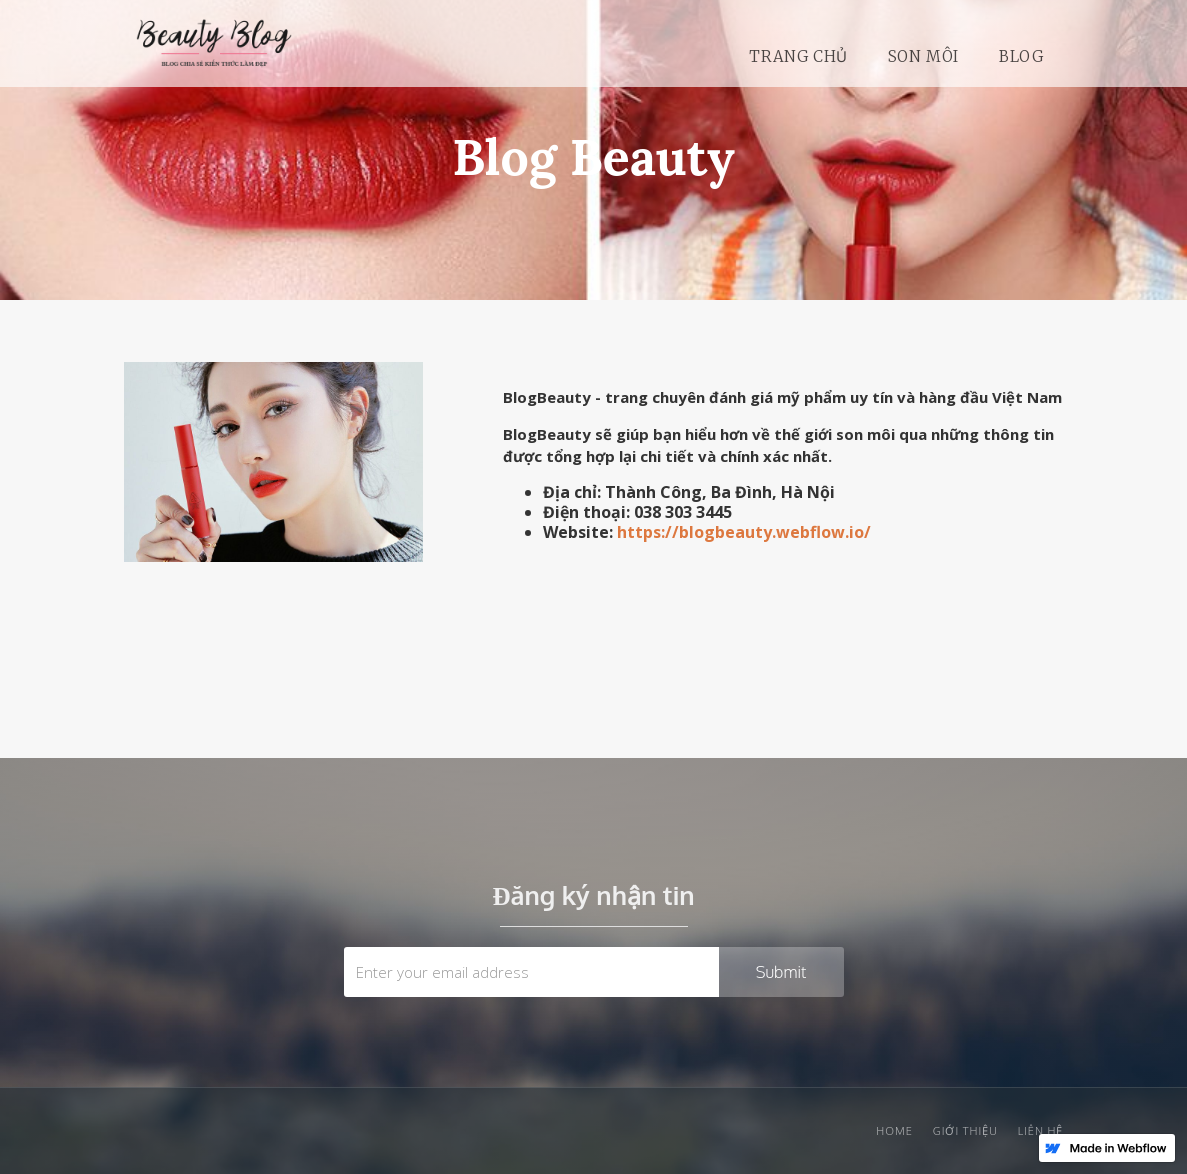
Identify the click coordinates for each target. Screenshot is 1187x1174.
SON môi (923, 56)
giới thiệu (965, 1131)
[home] (214, 57)
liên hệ (1041, 1131)
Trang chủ (798, 56)
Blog (1021, 56)
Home (894, 1131)
